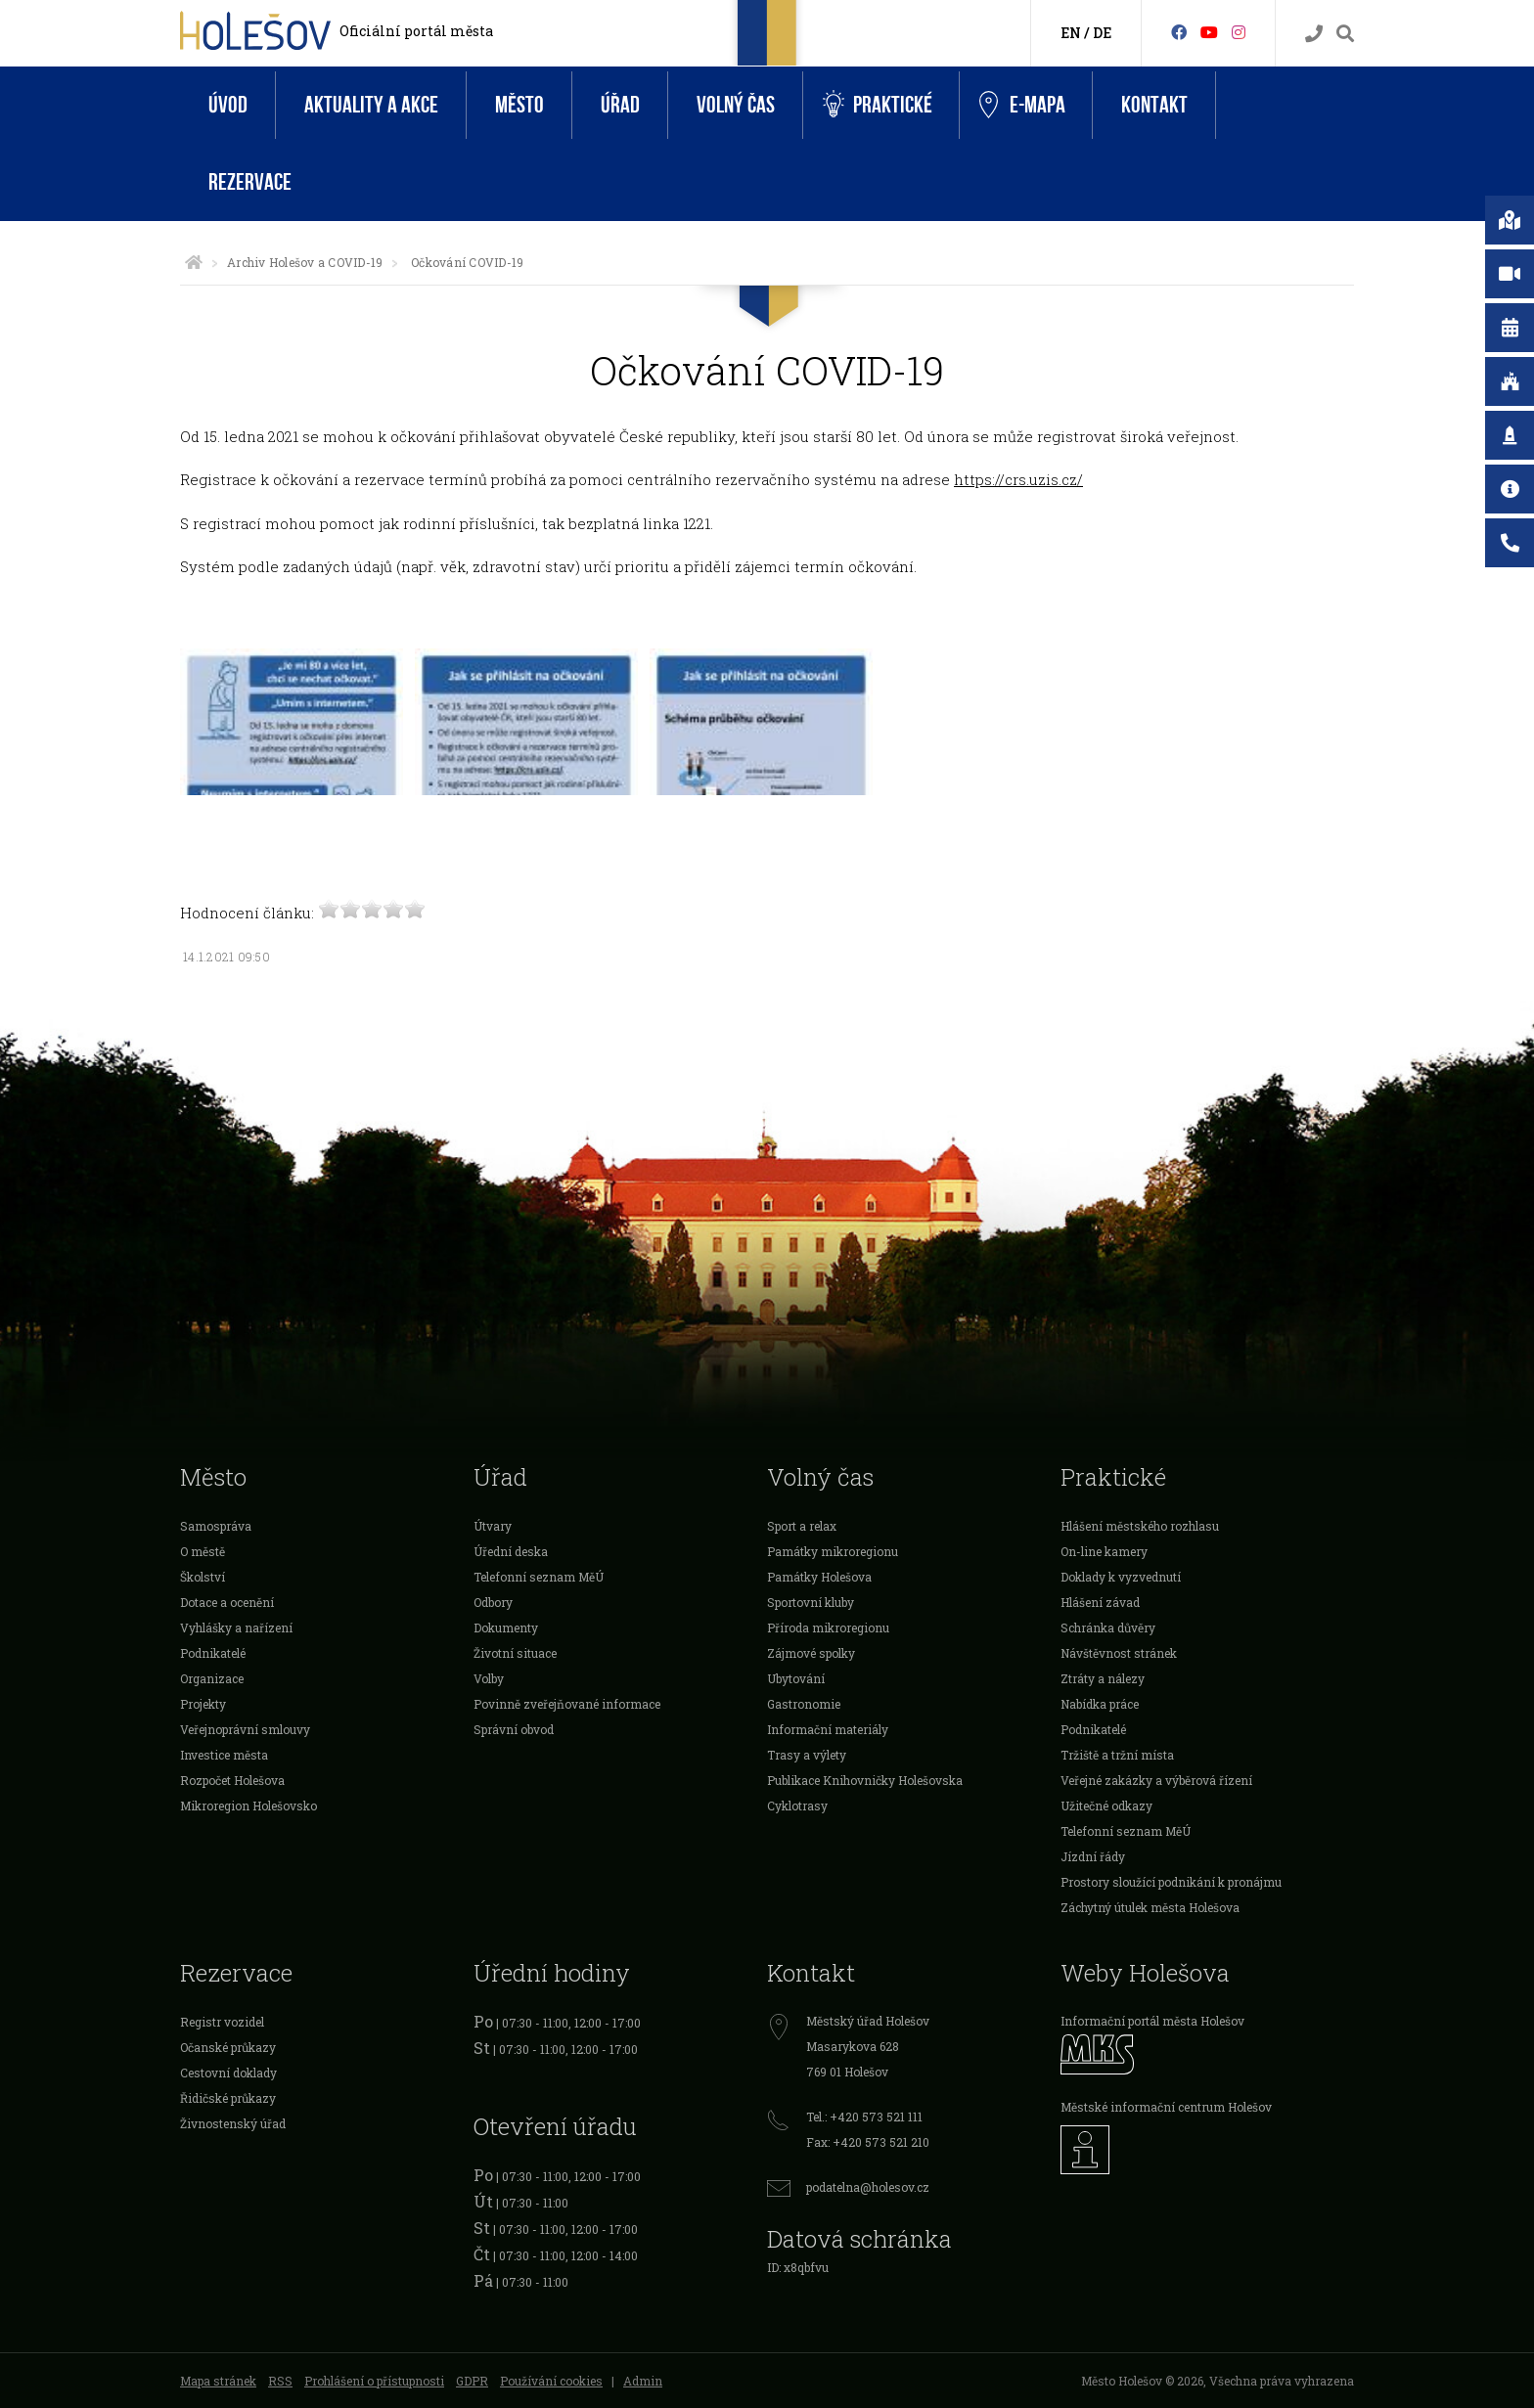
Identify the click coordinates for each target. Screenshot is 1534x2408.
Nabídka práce (1099, 1704)
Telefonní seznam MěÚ (539, 1576)
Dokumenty (506, 1627)
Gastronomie (803, 1704)
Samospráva (215, 1526)
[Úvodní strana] (194, 262)
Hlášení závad (1100, 1602)
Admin (642, 2380)
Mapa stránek (218, 2380)
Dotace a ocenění (227, 1602)
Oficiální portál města (416, 31)
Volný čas (736, 105)
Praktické (877, 105)
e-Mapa (1022, 105)
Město (519, 105)
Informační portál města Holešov (1152, 2021)
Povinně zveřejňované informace (567, 1704)
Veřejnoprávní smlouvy (245, 1729)
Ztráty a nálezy (1102, 1678)
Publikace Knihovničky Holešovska (865, 1780)
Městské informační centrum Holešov (1166, 2107)
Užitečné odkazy (1106, 1805)
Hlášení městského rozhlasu (1139, 1526)
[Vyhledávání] (1345, 33)
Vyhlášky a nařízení (236, 1627)
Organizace (212, 1678)
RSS (280, 2380)
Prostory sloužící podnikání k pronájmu (1171, 1882)
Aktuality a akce (371, 105)
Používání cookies (551, 2380)
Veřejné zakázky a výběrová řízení (1156, 1780)
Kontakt (1154, 105)
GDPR (472, 2380)
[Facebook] (1179, 32)
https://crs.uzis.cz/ (1018, 479)
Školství (202, 1576)
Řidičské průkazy (228, 2098)
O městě (202, 1551)
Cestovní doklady (228, 2072)
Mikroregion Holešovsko (248, 1805)
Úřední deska (511, 1551)
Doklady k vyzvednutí (1120, 1576)
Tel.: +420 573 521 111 (864, 2116)
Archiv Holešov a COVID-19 (305, 262)
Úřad (620, 105)
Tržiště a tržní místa (1117, 1754)
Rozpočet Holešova (232, 1780)
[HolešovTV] (1209, 32)
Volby (489, 1678)
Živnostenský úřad (233, 2123)
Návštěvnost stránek (1118, 1653)
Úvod (228, 105)
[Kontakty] (1314, 33)
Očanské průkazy (228, 2047)
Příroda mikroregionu (828, 1627)
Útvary (493, 1526)
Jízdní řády (1092, 1856)
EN (1070, 32)
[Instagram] (1238, 32)
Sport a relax (801, 1526)
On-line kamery (1104, 1551)
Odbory (493, 1602)
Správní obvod (514, 1729)
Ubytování (796, 1678)
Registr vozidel (222, 2021)
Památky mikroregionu (832, 1551)
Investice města (224, 1754)
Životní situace (515, 1653)
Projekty (203, 1704)
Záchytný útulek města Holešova (1150, 1907)
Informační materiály (827, 1729)
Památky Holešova (819, 1576)
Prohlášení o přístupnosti (374, 2380)
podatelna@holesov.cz (867, 2187)
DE (1102, 32)
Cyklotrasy (797, 1805)
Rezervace (250, 182)
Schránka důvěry (1107, 1627)
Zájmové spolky (811, 1653)
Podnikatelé (213, 1653)
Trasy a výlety (806, 1754)
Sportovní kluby (810, 1602)
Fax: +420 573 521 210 (867, 2142)
